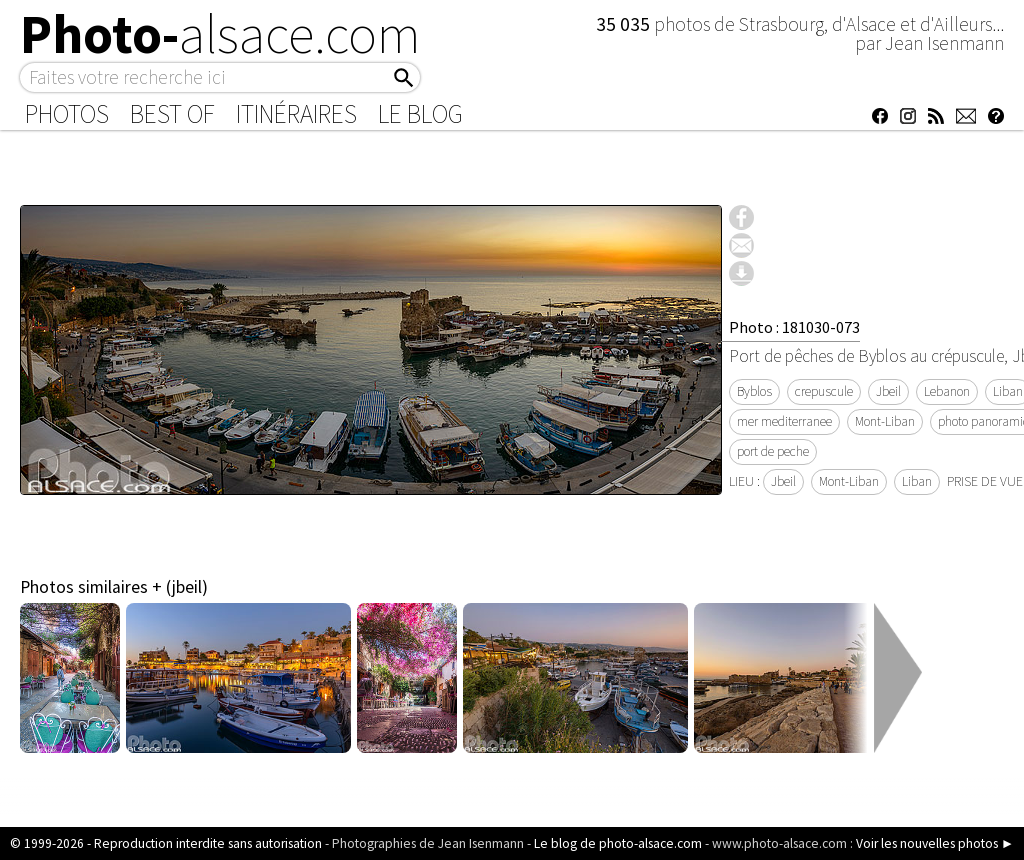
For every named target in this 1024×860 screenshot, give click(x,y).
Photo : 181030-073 (794, 327)
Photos (67, 114)
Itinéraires (296, 114)
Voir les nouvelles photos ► (935, 843)
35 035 (625, 24)
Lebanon (947, 391)
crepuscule (824, 391)
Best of (172, 114)
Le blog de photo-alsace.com (618, 843)
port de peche (773, 451)
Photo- (220, 34)
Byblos (754, 391)
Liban (917, 481)
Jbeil (888, 391)
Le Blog (420, 114)
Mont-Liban (885, 421)
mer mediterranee (784, 421)
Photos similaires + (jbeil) (114, 587)
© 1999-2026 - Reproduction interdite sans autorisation (166, 843)
